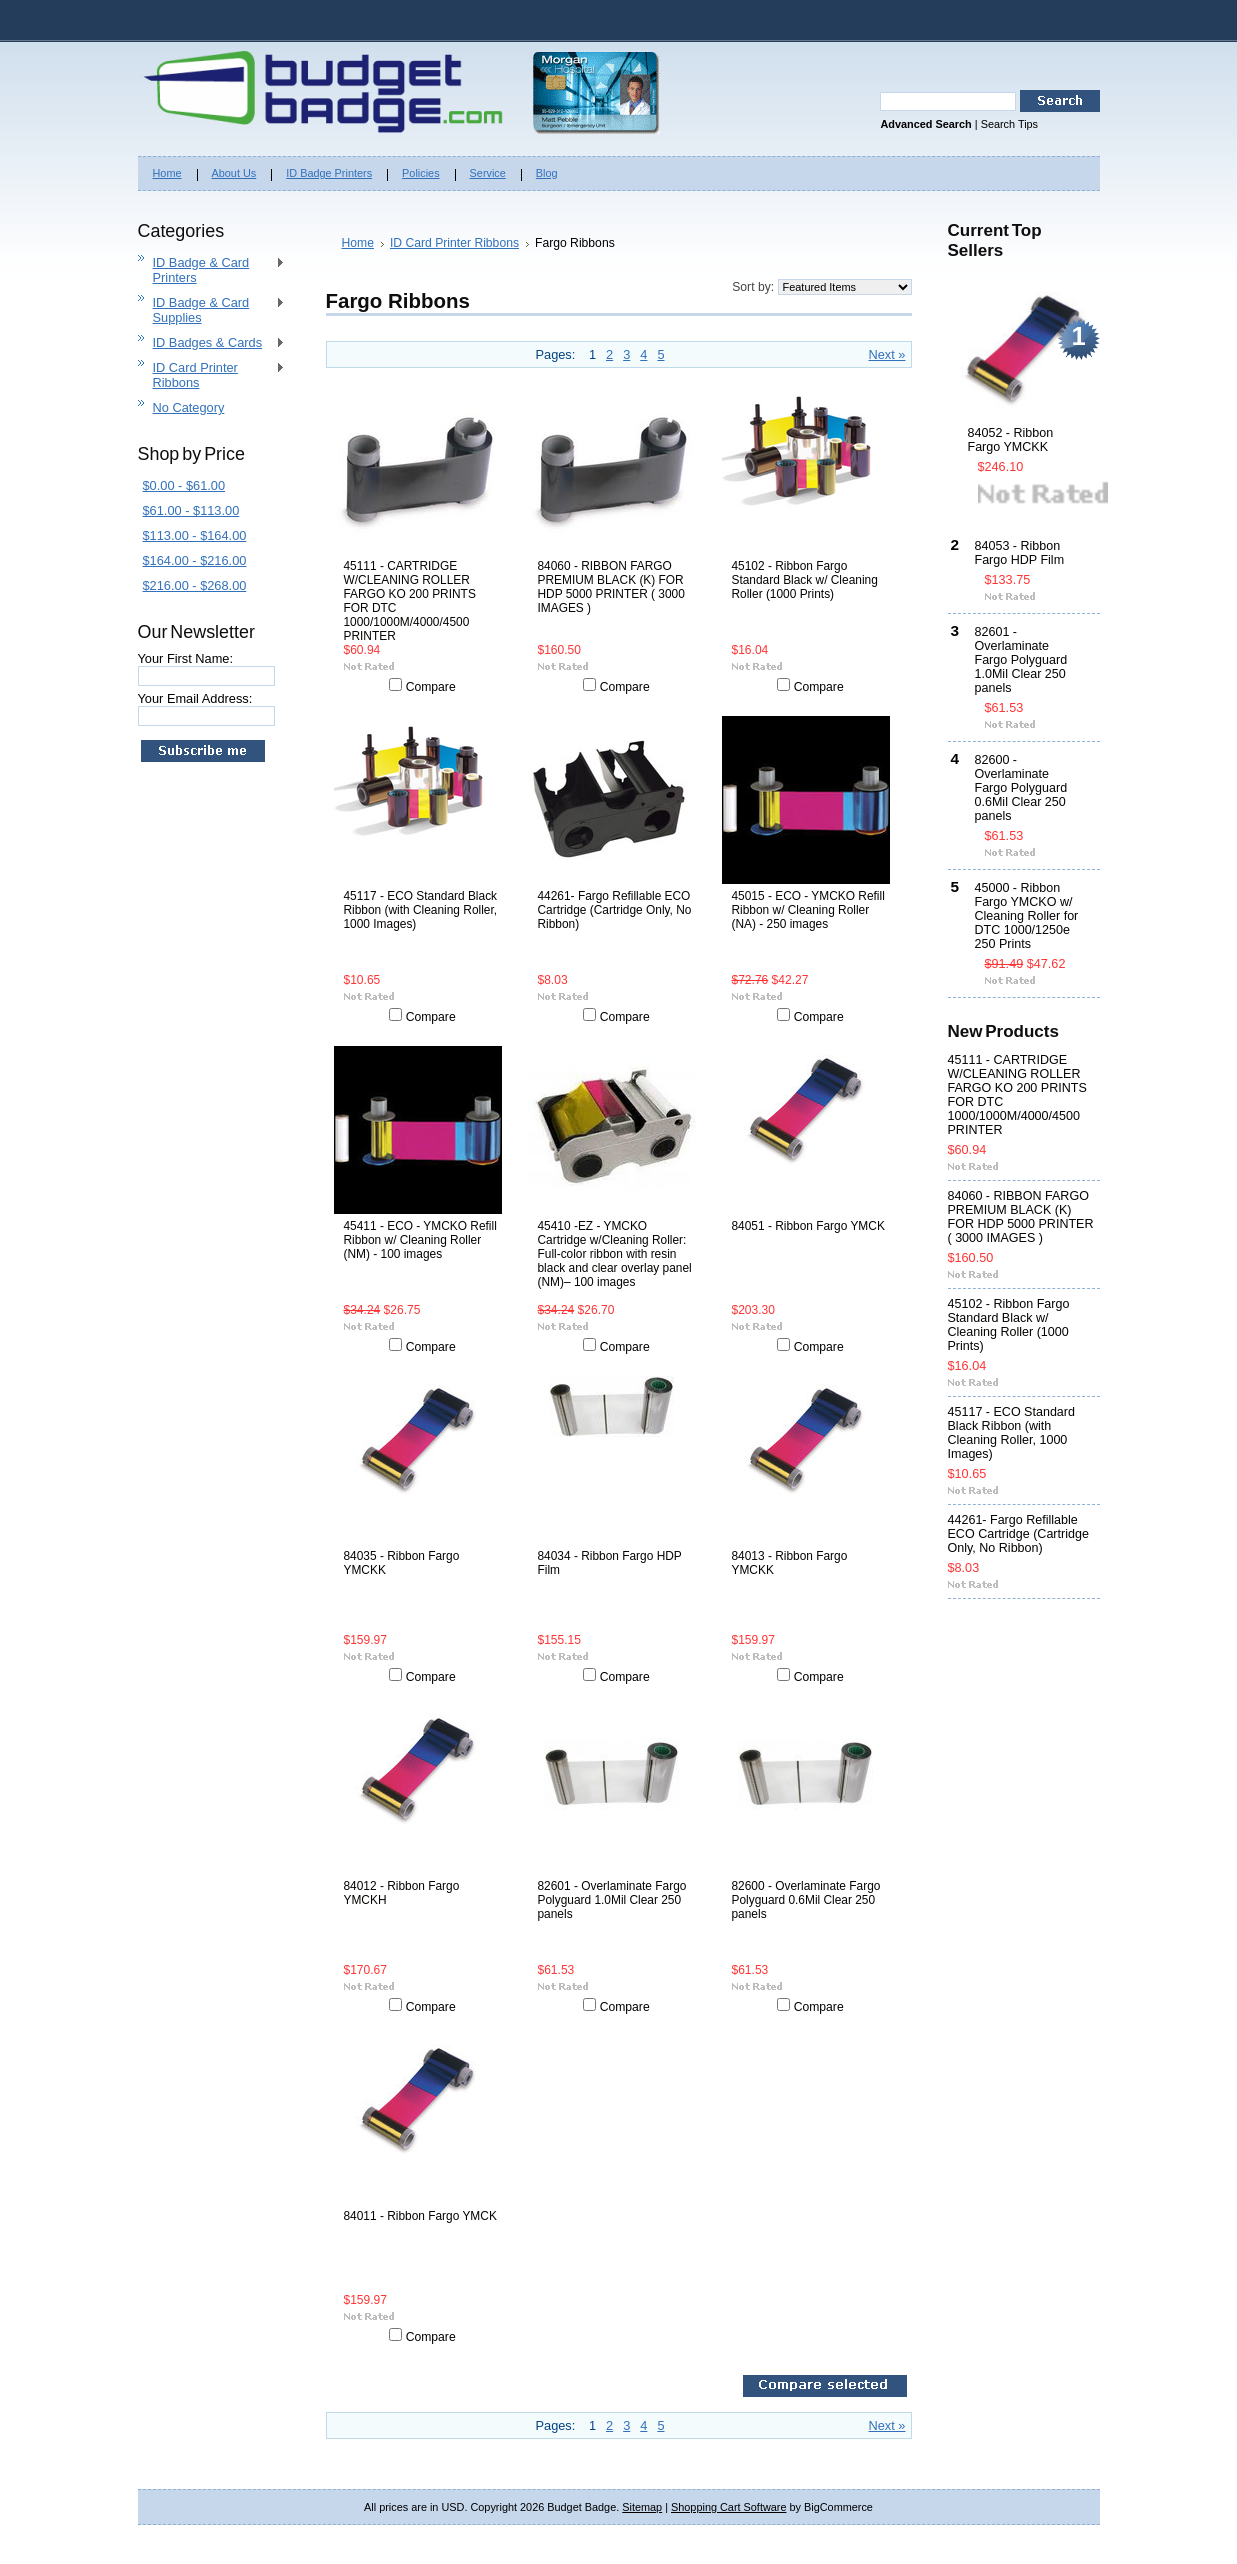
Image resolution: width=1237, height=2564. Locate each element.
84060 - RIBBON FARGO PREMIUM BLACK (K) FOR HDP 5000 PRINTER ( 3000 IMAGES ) (611, 587)
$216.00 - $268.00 (195, 585)
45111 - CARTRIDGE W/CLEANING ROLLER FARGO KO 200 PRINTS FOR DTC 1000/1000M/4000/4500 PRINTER (410, 601)
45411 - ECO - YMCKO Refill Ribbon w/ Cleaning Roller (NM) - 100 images (420, 1240)
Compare (431, 687)
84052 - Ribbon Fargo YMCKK (1011, 440)
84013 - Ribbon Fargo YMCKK (790, 1563)
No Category (189, 407)
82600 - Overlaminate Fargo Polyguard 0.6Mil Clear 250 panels (806, 1900)
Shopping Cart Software (728, 2507)
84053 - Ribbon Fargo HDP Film (1020, 553)
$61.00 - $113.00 (191, 510)
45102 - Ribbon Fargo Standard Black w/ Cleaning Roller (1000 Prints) (805, 580)
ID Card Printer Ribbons (211, 375)
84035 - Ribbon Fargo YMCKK (402, 1563)
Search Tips (1009, 124)
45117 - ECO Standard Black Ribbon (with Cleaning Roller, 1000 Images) (421, 910)
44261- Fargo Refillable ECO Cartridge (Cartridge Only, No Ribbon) (615, 910)
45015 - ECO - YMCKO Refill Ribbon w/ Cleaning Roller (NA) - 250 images (808, 910)
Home (358, 243)
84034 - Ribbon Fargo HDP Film (610, 1563)
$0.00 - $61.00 (184, 485)
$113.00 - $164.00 (195, 535)
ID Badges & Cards (211, 343)
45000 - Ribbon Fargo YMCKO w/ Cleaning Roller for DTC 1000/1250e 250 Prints (1027, 916)
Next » (887, 354)
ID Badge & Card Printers (211, 270)
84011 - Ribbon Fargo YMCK (420, 2216)
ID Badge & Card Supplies (211, 310)
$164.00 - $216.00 (195, 560)
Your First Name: (186, 658)
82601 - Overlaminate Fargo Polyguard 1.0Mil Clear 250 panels (612, 1900)
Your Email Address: (195, 698)
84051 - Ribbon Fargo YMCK (808, 1226)
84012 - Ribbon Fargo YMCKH (402, 1893)
